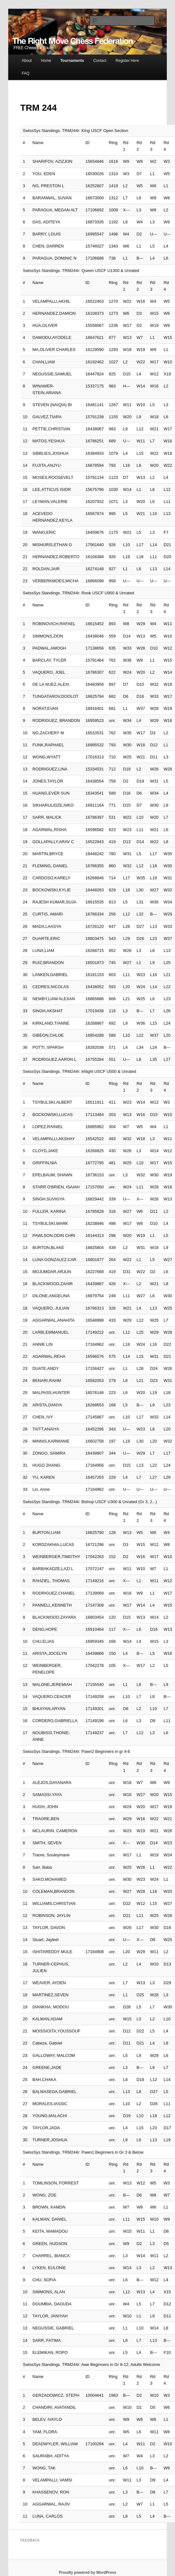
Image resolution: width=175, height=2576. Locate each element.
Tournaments (72, 60)
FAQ (25, 73)
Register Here (127, 60)
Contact (99, 60)
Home (46, 60)
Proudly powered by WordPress (87, 2572)
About (27, 60)
